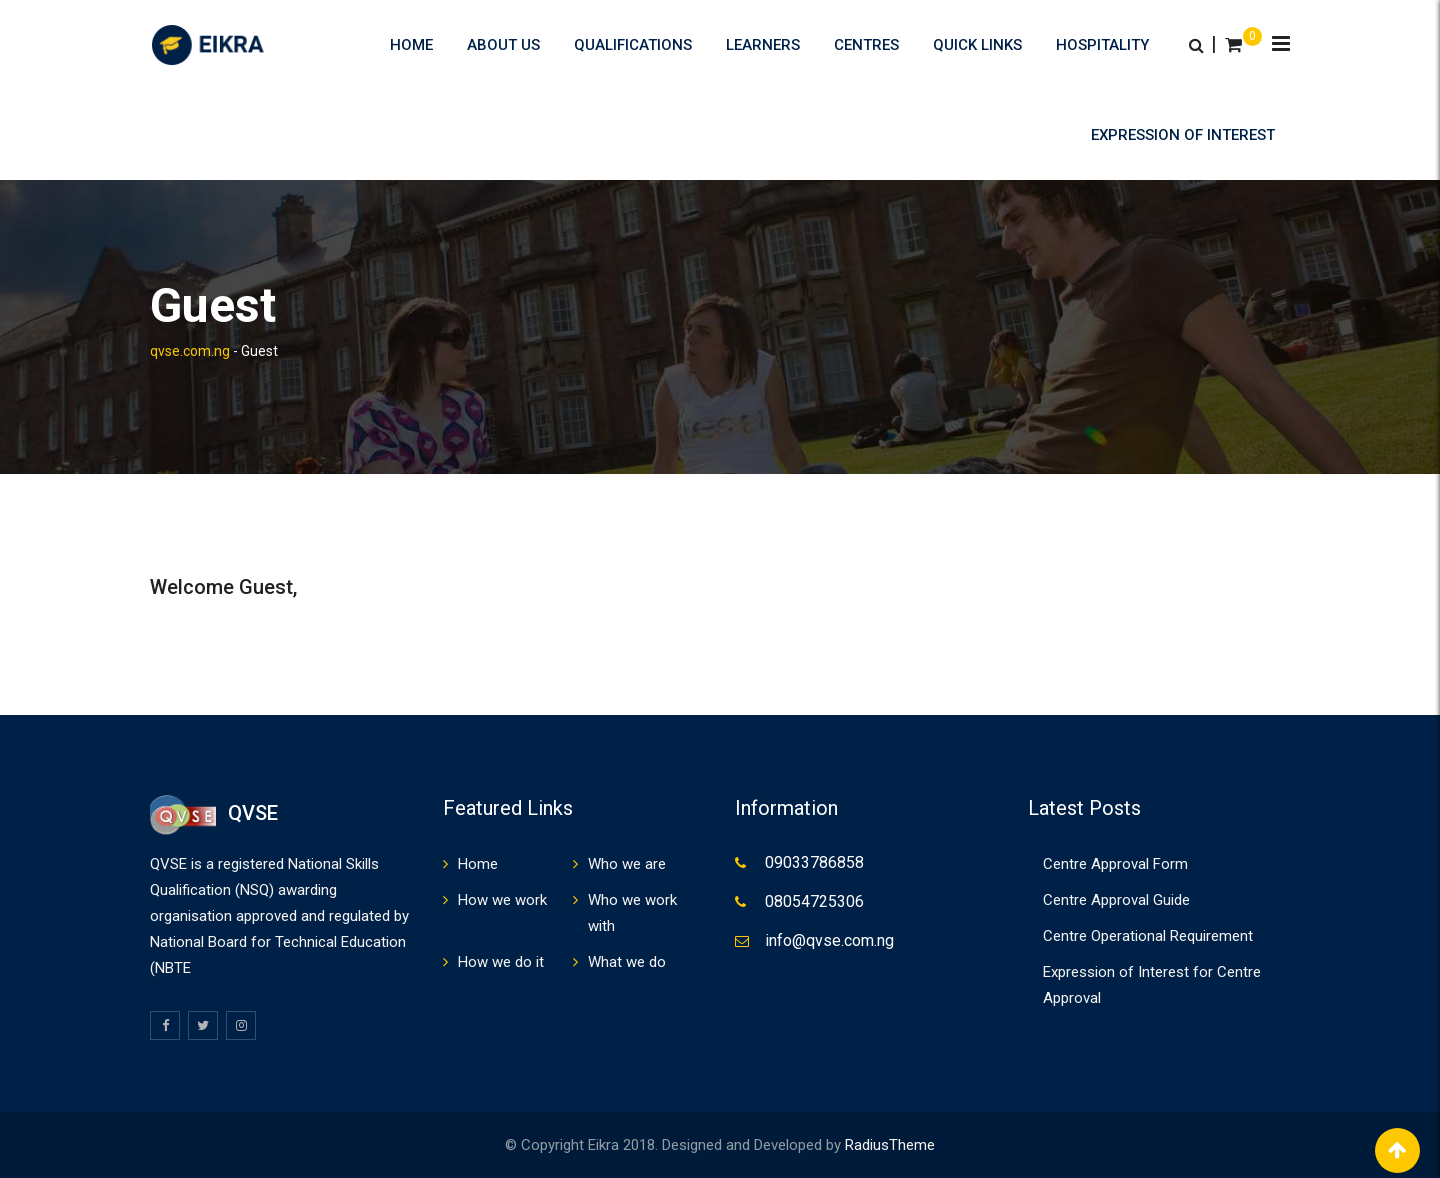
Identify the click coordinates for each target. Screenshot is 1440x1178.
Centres (866, 45)
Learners (763, 45)
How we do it (501, 962)
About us (503, 45)
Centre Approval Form (1115, 864)
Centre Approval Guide (1116, 900)
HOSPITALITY (1102, 45)
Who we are (627, 864)
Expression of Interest (1183, 135)
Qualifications (633, 45)
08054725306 (814, 901)
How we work (502, 900)
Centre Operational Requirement (1148, 936)
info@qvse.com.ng (829, 940)
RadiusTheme (890, 1145)
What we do (627, 962)
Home (411, 45)
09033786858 (814, 862)
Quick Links (977, 45)
